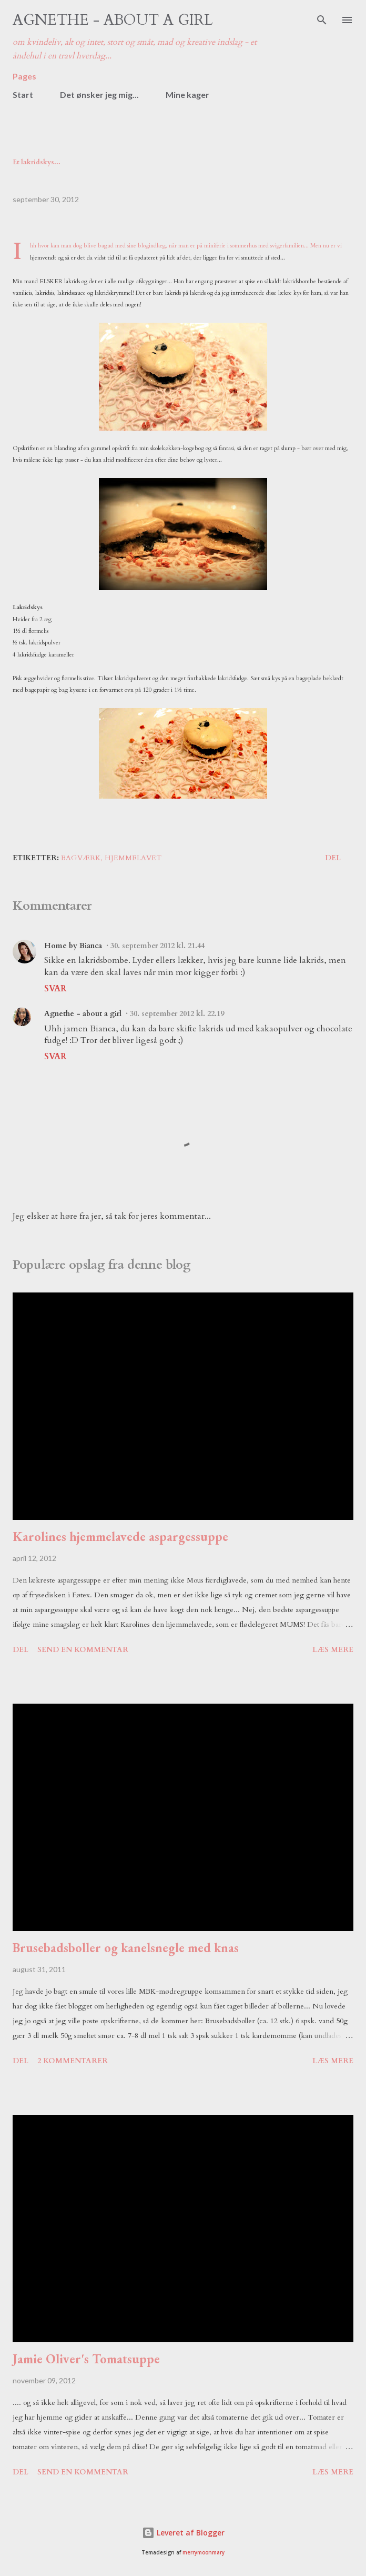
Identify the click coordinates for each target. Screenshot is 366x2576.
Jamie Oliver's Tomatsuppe (86, 2359)
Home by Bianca (73, 946)
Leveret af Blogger (183, 2533)
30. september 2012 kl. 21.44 (157, 946)
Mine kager (187, 94)
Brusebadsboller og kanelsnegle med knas (126, 1948)
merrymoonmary (203, 2552)
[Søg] (322, 19)
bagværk (80, 858)
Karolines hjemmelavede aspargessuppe (120, 1536)
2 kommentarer (72, 2061)
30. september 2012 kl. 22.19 (177, 1014)
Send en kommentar (82, 1650)
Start (23, 94)
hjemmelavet (133, 858)
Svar (55, 988)
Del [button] (333, 858)
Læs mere (332, 1650)
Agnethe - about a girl (113, 20)
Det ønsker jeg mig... (99, 94)
